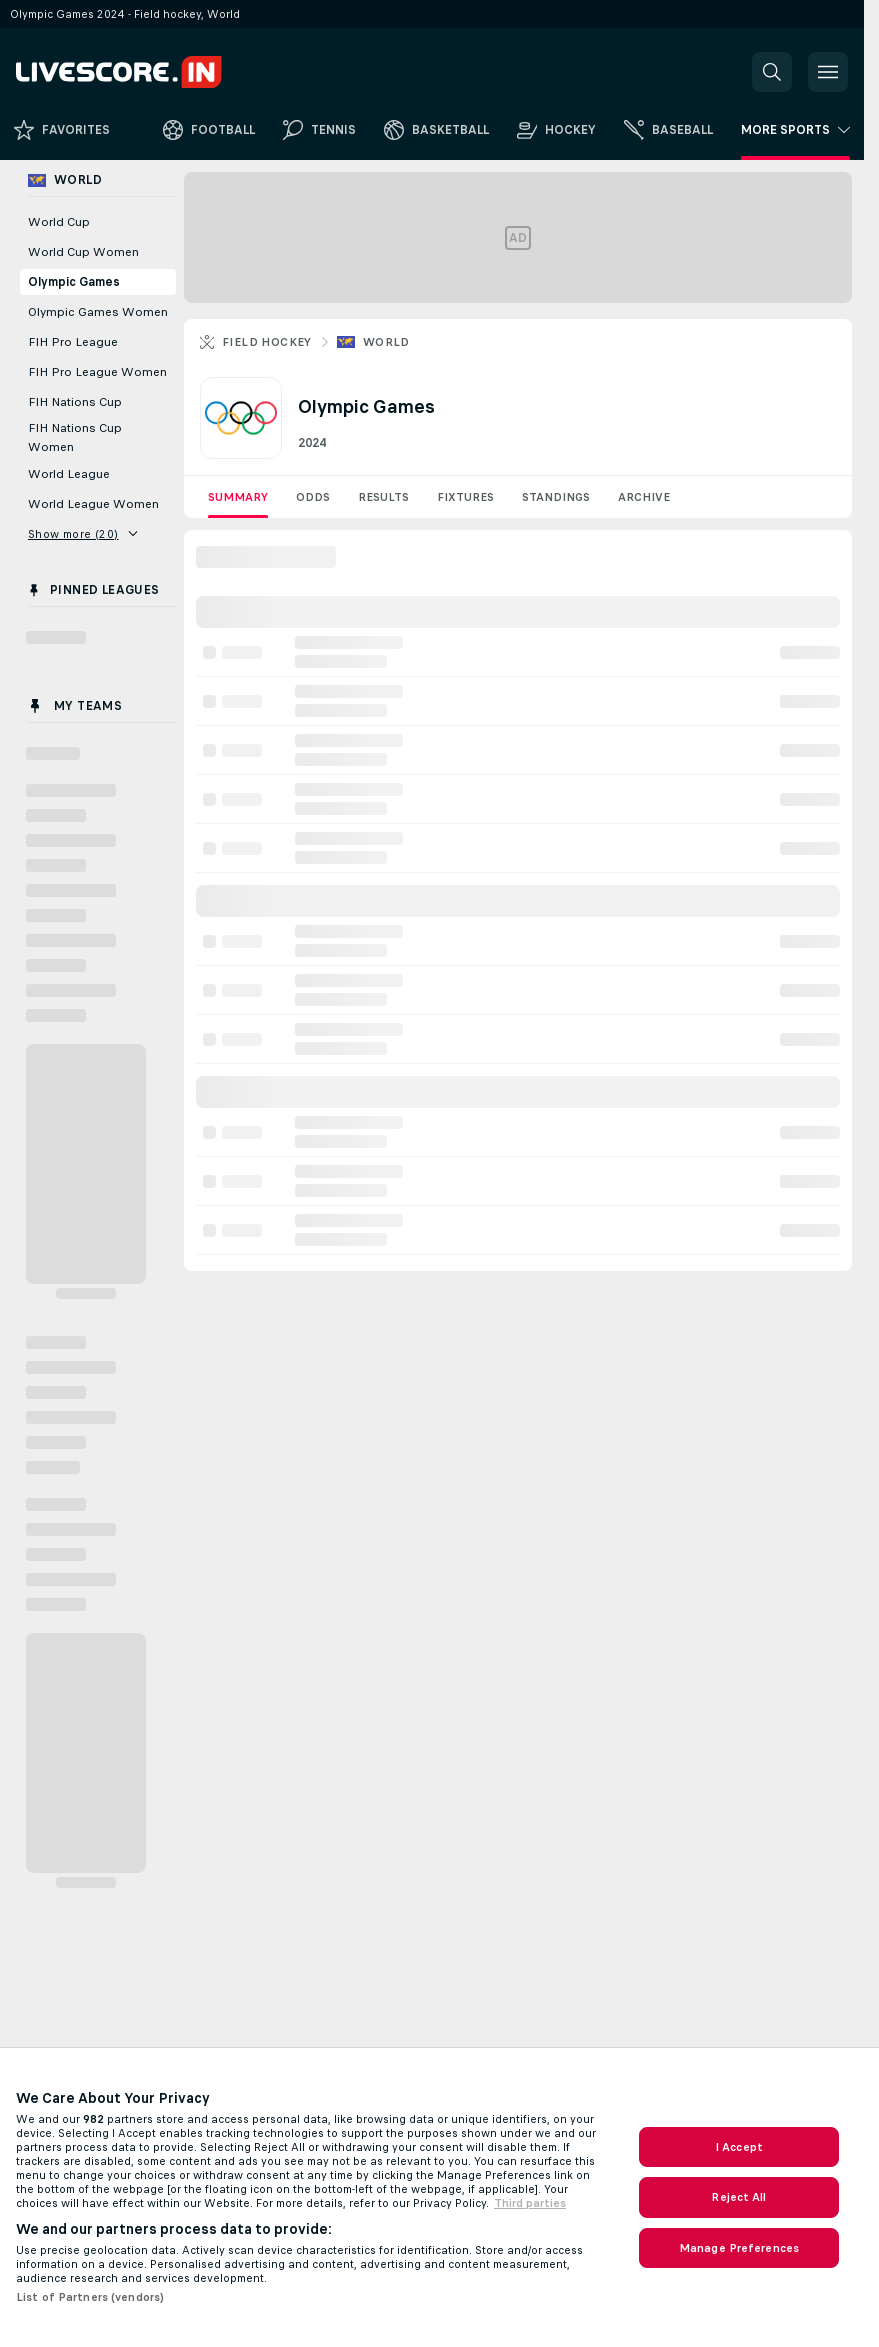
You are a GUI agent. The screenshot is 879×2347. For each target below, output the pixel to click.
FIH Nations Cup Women (75, 437)
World (386, 342)
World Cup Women (83, 252)
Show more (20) (82, 534)
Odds (313, 497)
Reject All (738, 2197)
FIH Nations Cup (75, 402)
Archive (644, 497)
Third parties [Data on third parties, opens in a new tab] (530, 2203)
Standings (556, 497)
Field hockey (267, 342)
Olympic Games (74, 282)
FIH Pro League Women (97, 372)
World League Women (93, 504)
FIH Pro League (73, 342)
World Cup (59, 222)
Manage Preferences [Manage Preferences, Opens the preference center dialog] (739, 2248)
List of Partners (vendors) (90, 2297)
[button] (772, 72)
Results (383, 497)
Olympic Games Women (98, 312)
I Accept (739, 2147)
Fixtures (465, 497)
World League (69, 474)
